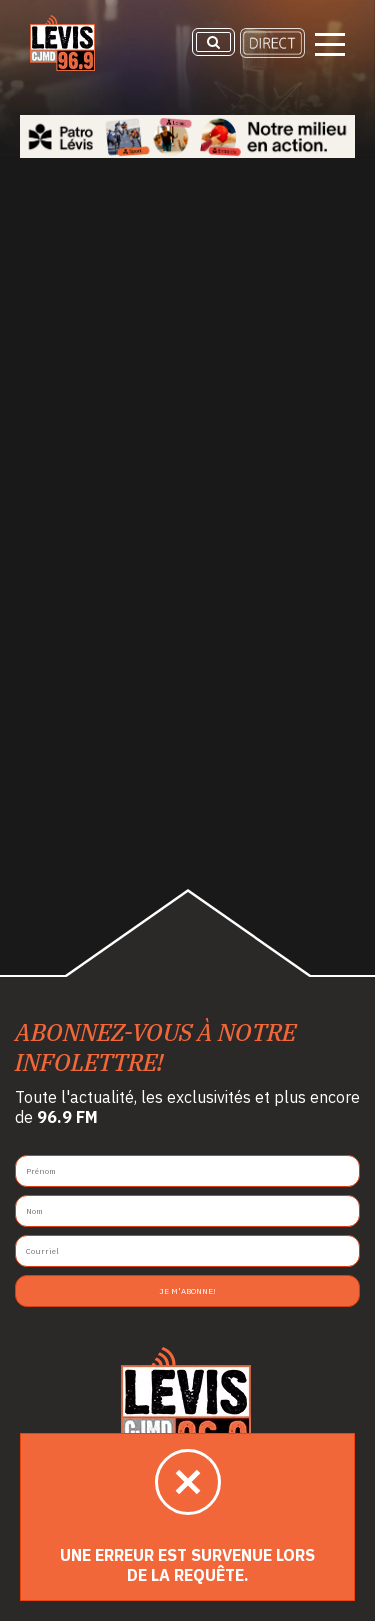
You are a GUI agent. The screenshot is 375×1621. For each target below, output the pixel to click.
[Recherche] (213, 42)
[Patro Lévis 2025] (187, 136)
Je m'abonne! (187, 1291)
